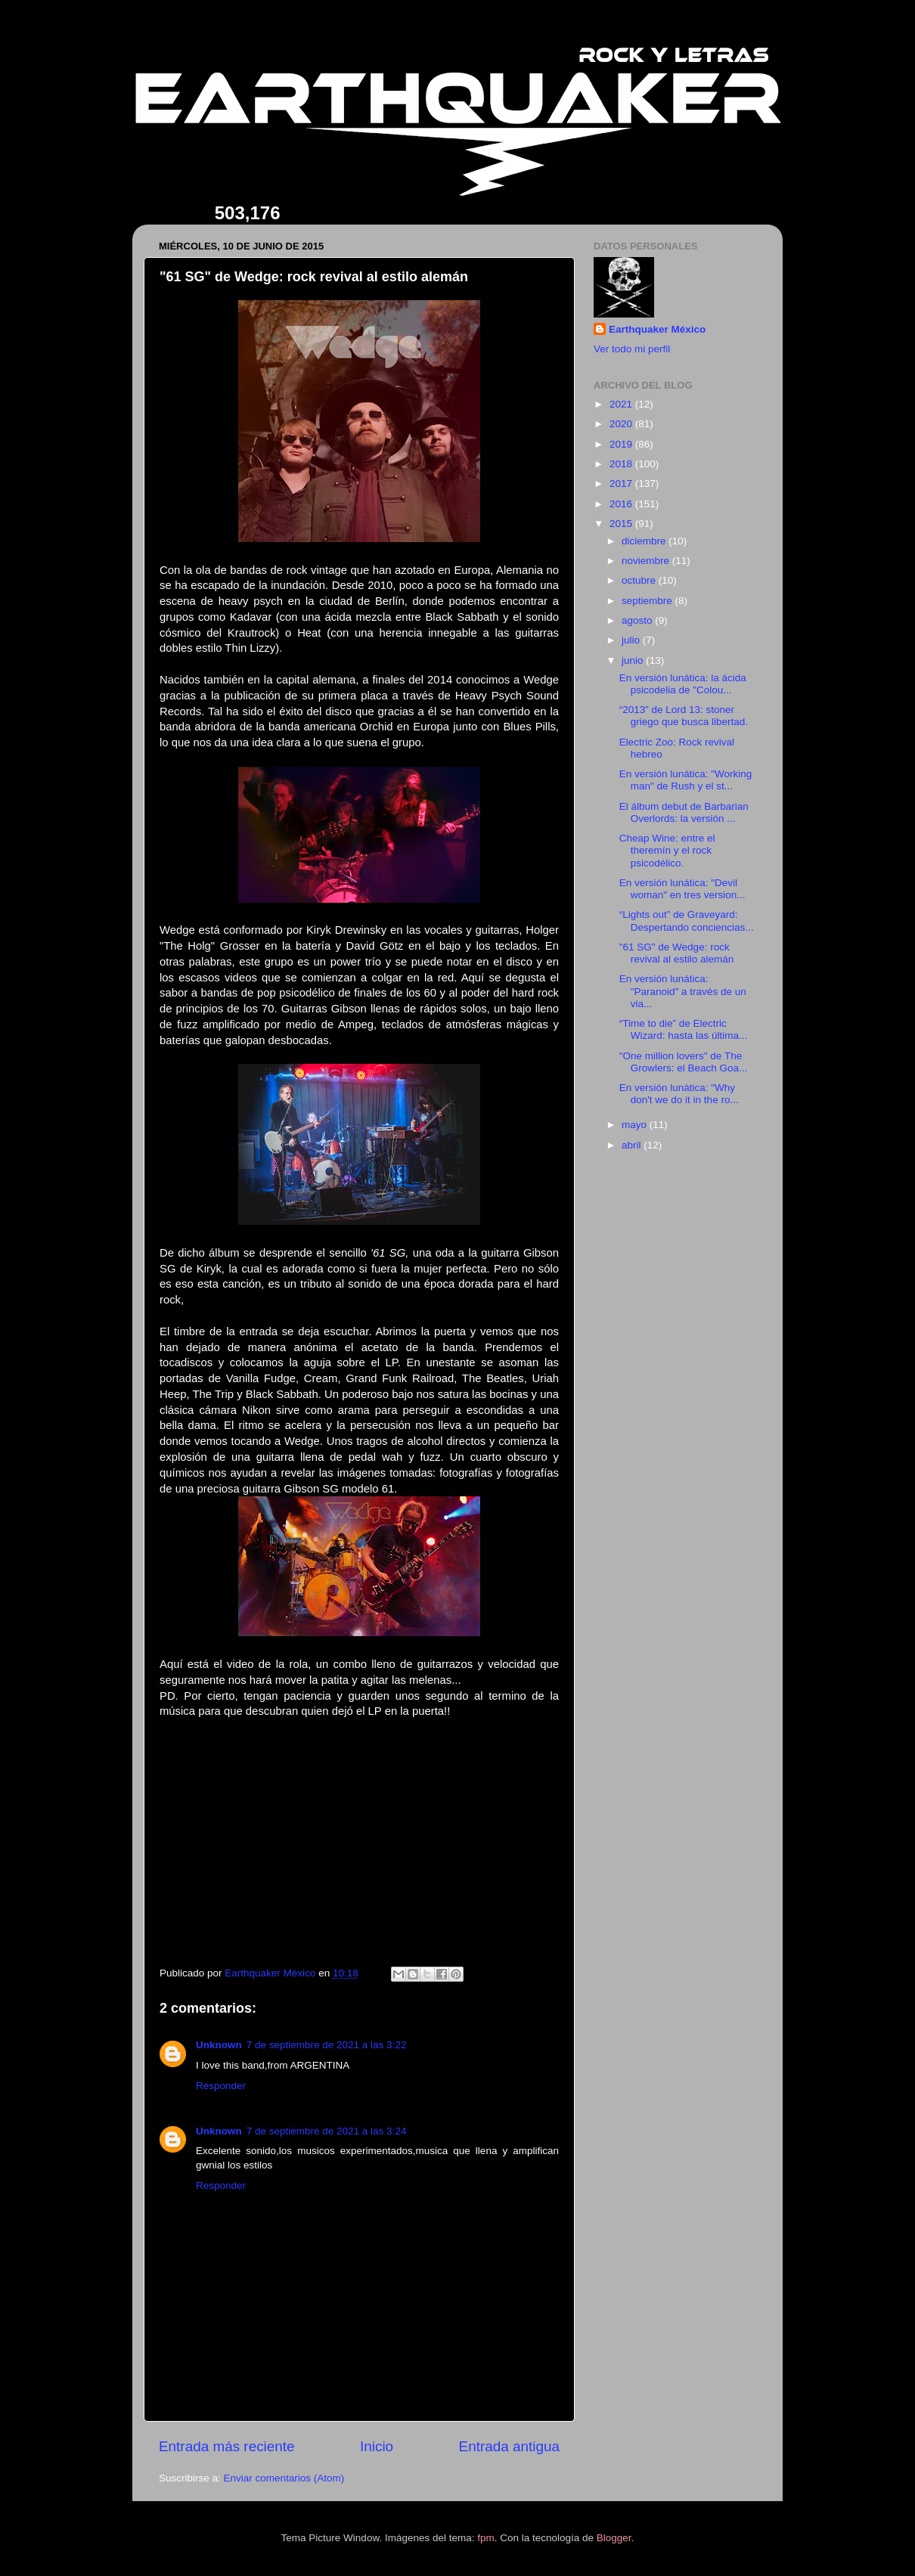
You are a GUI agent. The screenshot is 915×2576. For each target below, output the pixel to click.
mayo (636, 1124)
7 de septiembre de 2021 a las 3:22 (327, 2045)
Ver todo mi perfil (632, 349)
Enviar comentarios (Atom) (284, 2478)
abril (633, 1145)
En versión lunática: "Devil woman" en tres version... (682, 889)
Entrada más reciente (227, 2446)
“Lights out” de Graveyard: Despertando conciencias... (686, 920)
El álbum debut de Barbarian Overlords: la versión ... (684, 812)
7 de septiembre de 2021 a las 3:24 (327, 2131)
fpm (486, 2537)
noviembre (647, 560)
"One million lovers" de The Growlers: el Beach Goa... (683, 1062)
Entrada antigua (509, 2446)
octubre (640, 580)
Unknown (219, 2045)
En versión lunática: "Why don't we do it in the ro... (679, 1093)
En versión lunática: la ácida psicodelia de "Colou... (682, 684)
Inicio (376, 2446)
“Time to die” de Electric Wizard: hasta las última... (683, 1029)
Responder (221, 2085)
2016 (622, 504)
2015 (622, 523)
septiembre (648, 600)
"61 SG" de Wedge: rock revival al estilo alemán (676, 953)
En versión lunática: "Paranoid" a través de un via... (682, 991)
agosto (638, 620)
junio (634, 660)
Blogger (614, 2537)
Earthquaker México (657, 329)
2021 (622, 404)
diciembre (645, 541)
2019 (622, 444)
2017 (622, 483)
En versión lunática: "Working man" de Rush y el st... (685, 780)
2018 (622, 464)
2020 (622, 423)
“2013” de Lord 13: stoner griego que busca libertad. (683, 715)
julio (632, 640)
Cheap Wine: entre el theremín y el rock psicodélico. (667, 850)
